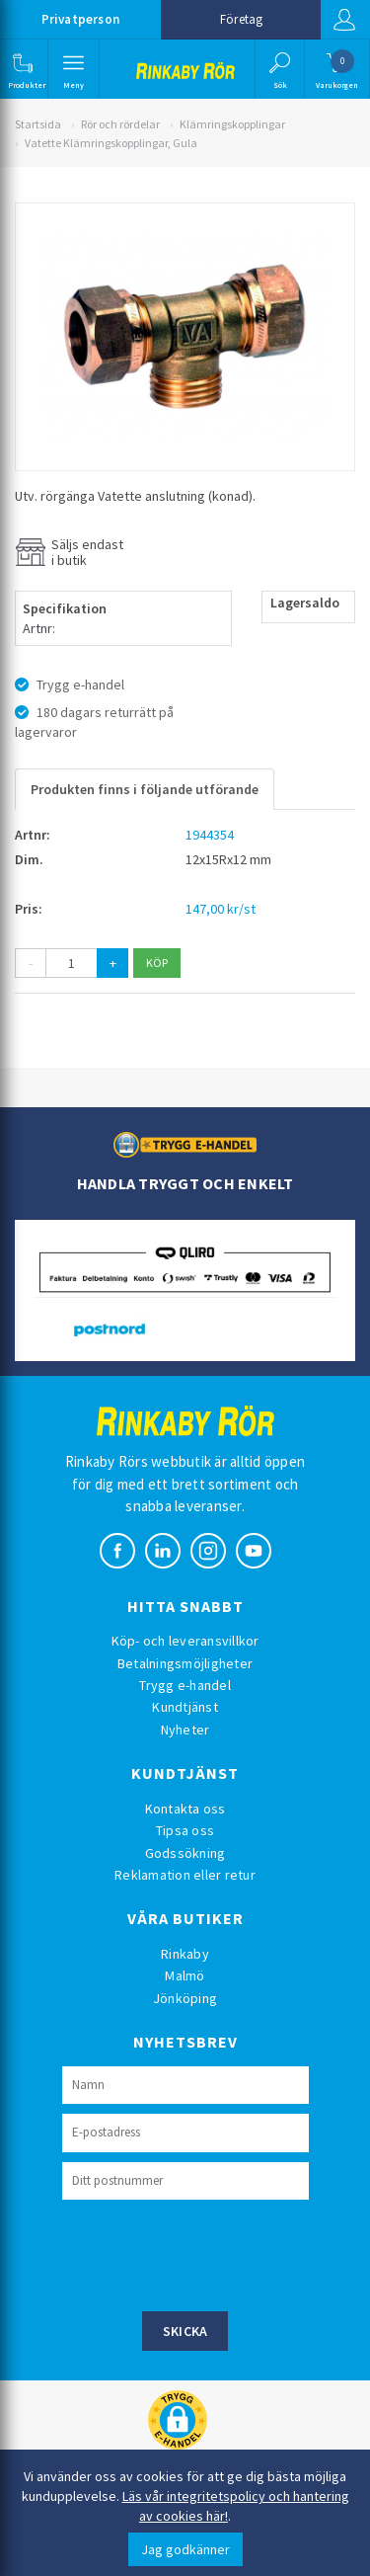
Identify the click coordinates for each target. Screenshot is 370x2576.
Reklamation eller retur (185, 1875)
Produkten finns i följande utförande (145, 789)
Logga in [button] (344, 20)
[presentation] (212, 2253)
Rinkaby (185, 1954)
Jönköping (185, 1998)
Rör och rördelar (120, 124)
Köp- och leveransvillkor (185, 1641)
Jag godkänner (185, 2549)
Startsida (38, 124)
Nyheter (185, 1729)
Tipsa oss (185, 1830)
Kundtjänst (185, 1707)
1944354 (209, 835)
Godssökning (185, 1853)
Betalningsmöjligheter (185, 1663)
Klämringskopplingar (232, 124)
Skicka (185, 2331)
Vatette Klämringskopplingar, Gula (111, 142)
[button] (22, 69)
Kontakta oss (185, 1808)
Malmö (184, 1975)
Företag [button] (241, 19)
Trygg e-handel (185, 1685)
